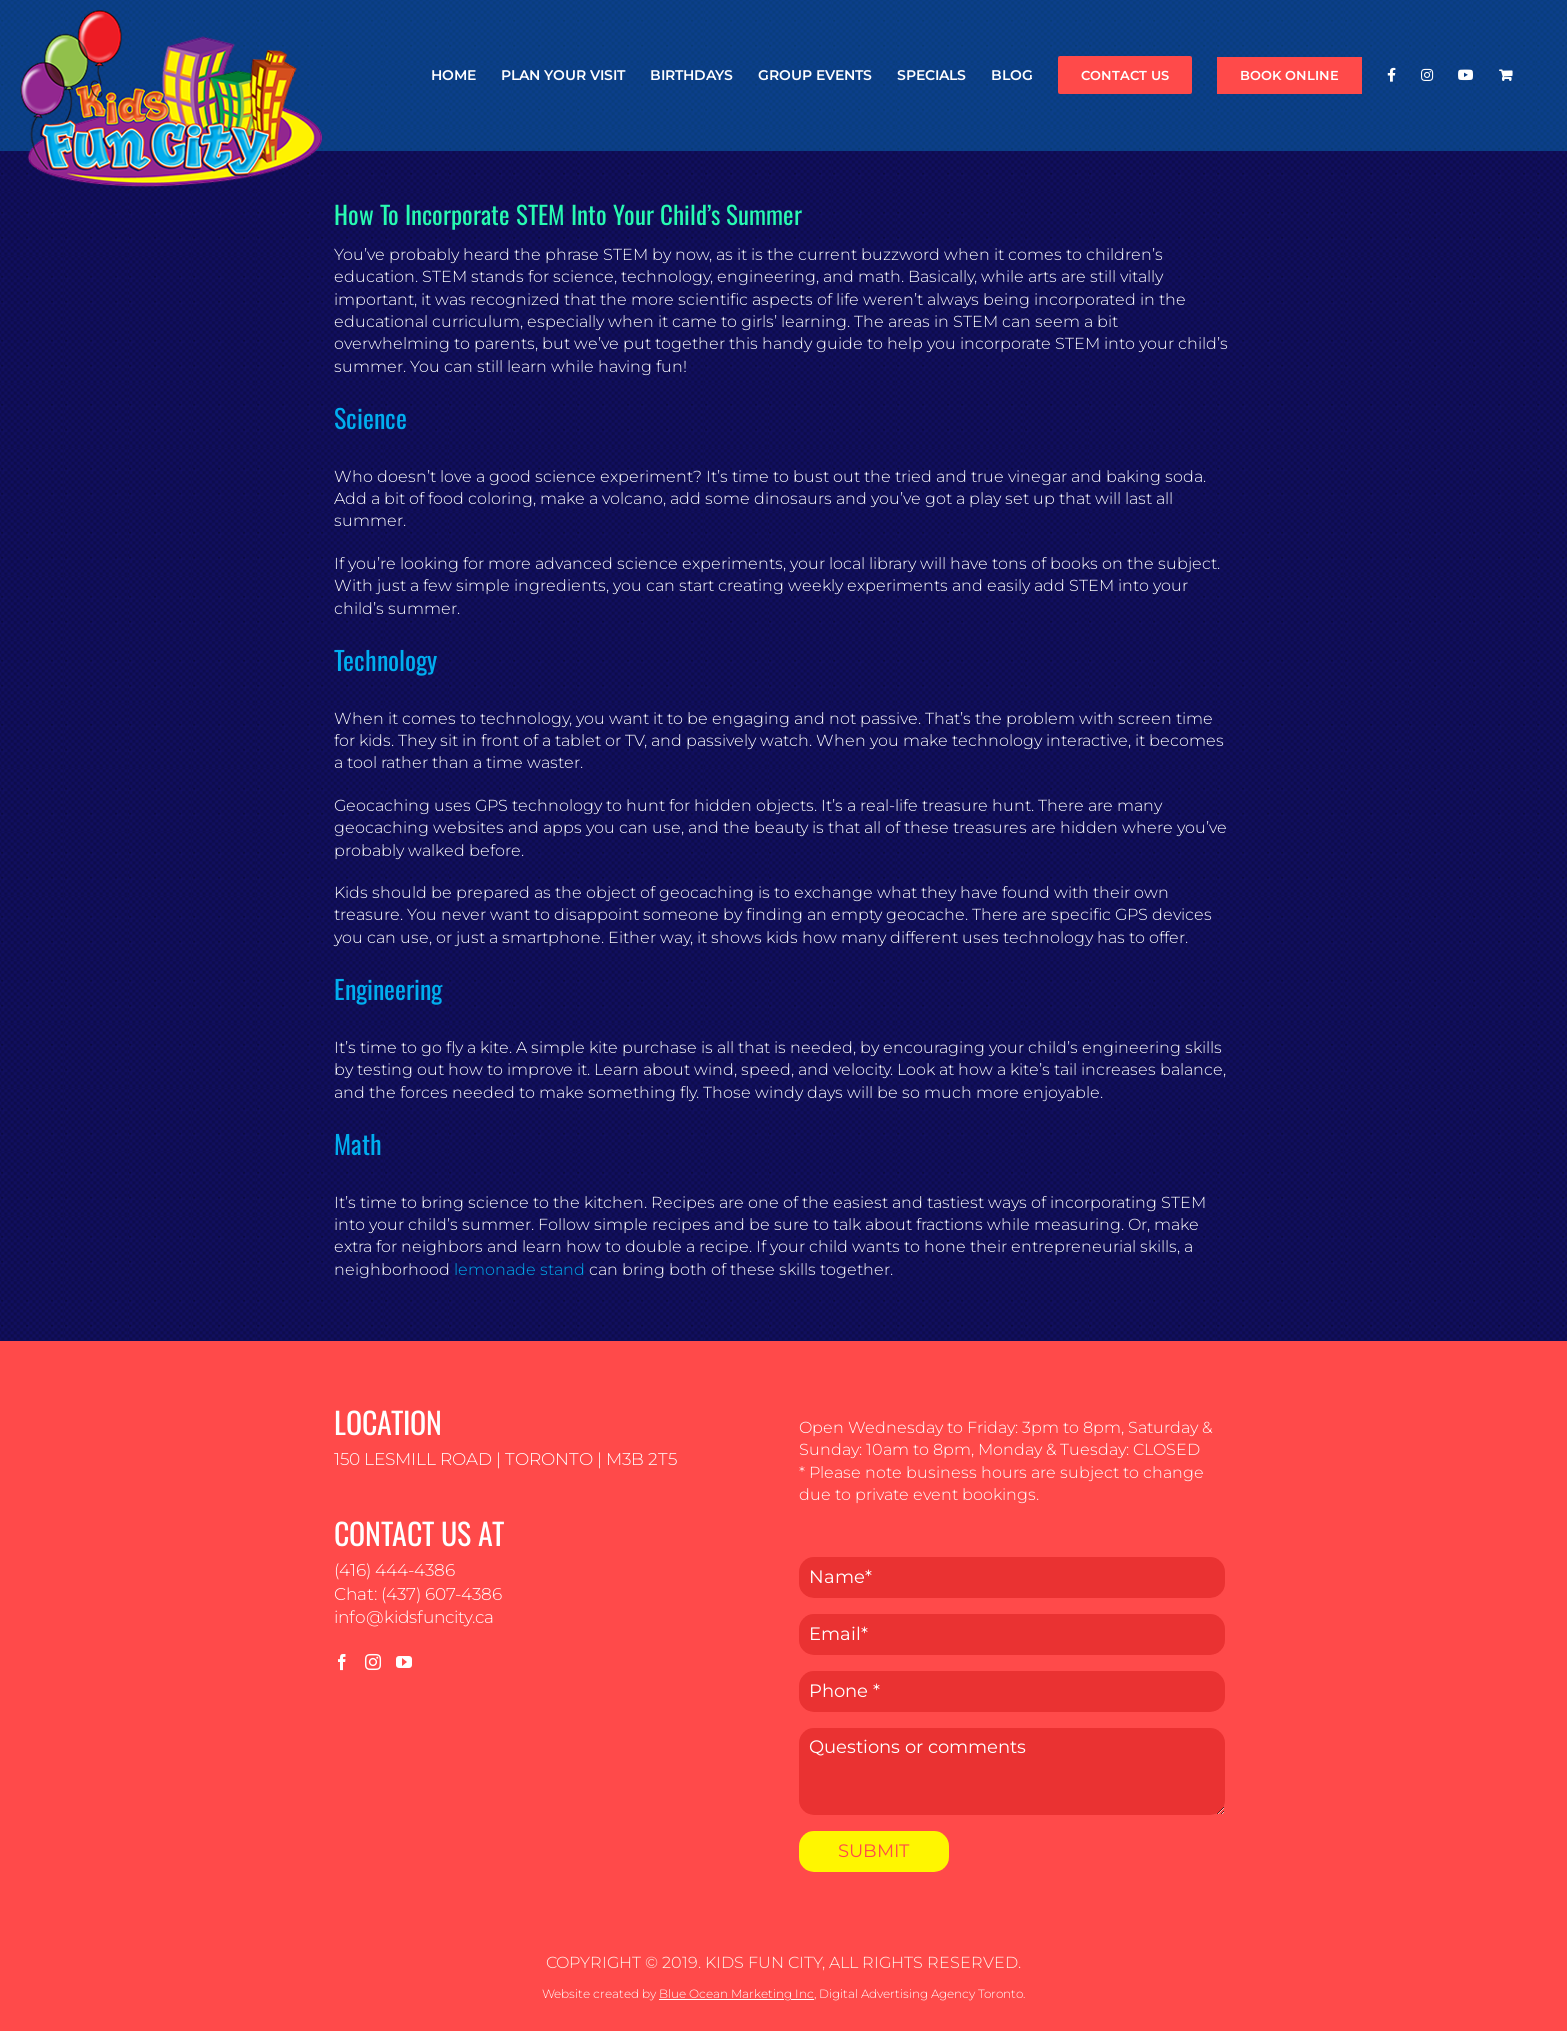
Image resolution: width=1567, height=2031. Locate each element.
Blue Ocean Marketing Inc (736, 1993)
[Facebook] (342, 1662)
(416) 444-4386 (394, 1570)
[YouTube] (404, 1662)
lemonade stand (519, 1269)
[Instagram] (373, 1662)
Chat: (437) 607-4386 (418, 1594)
